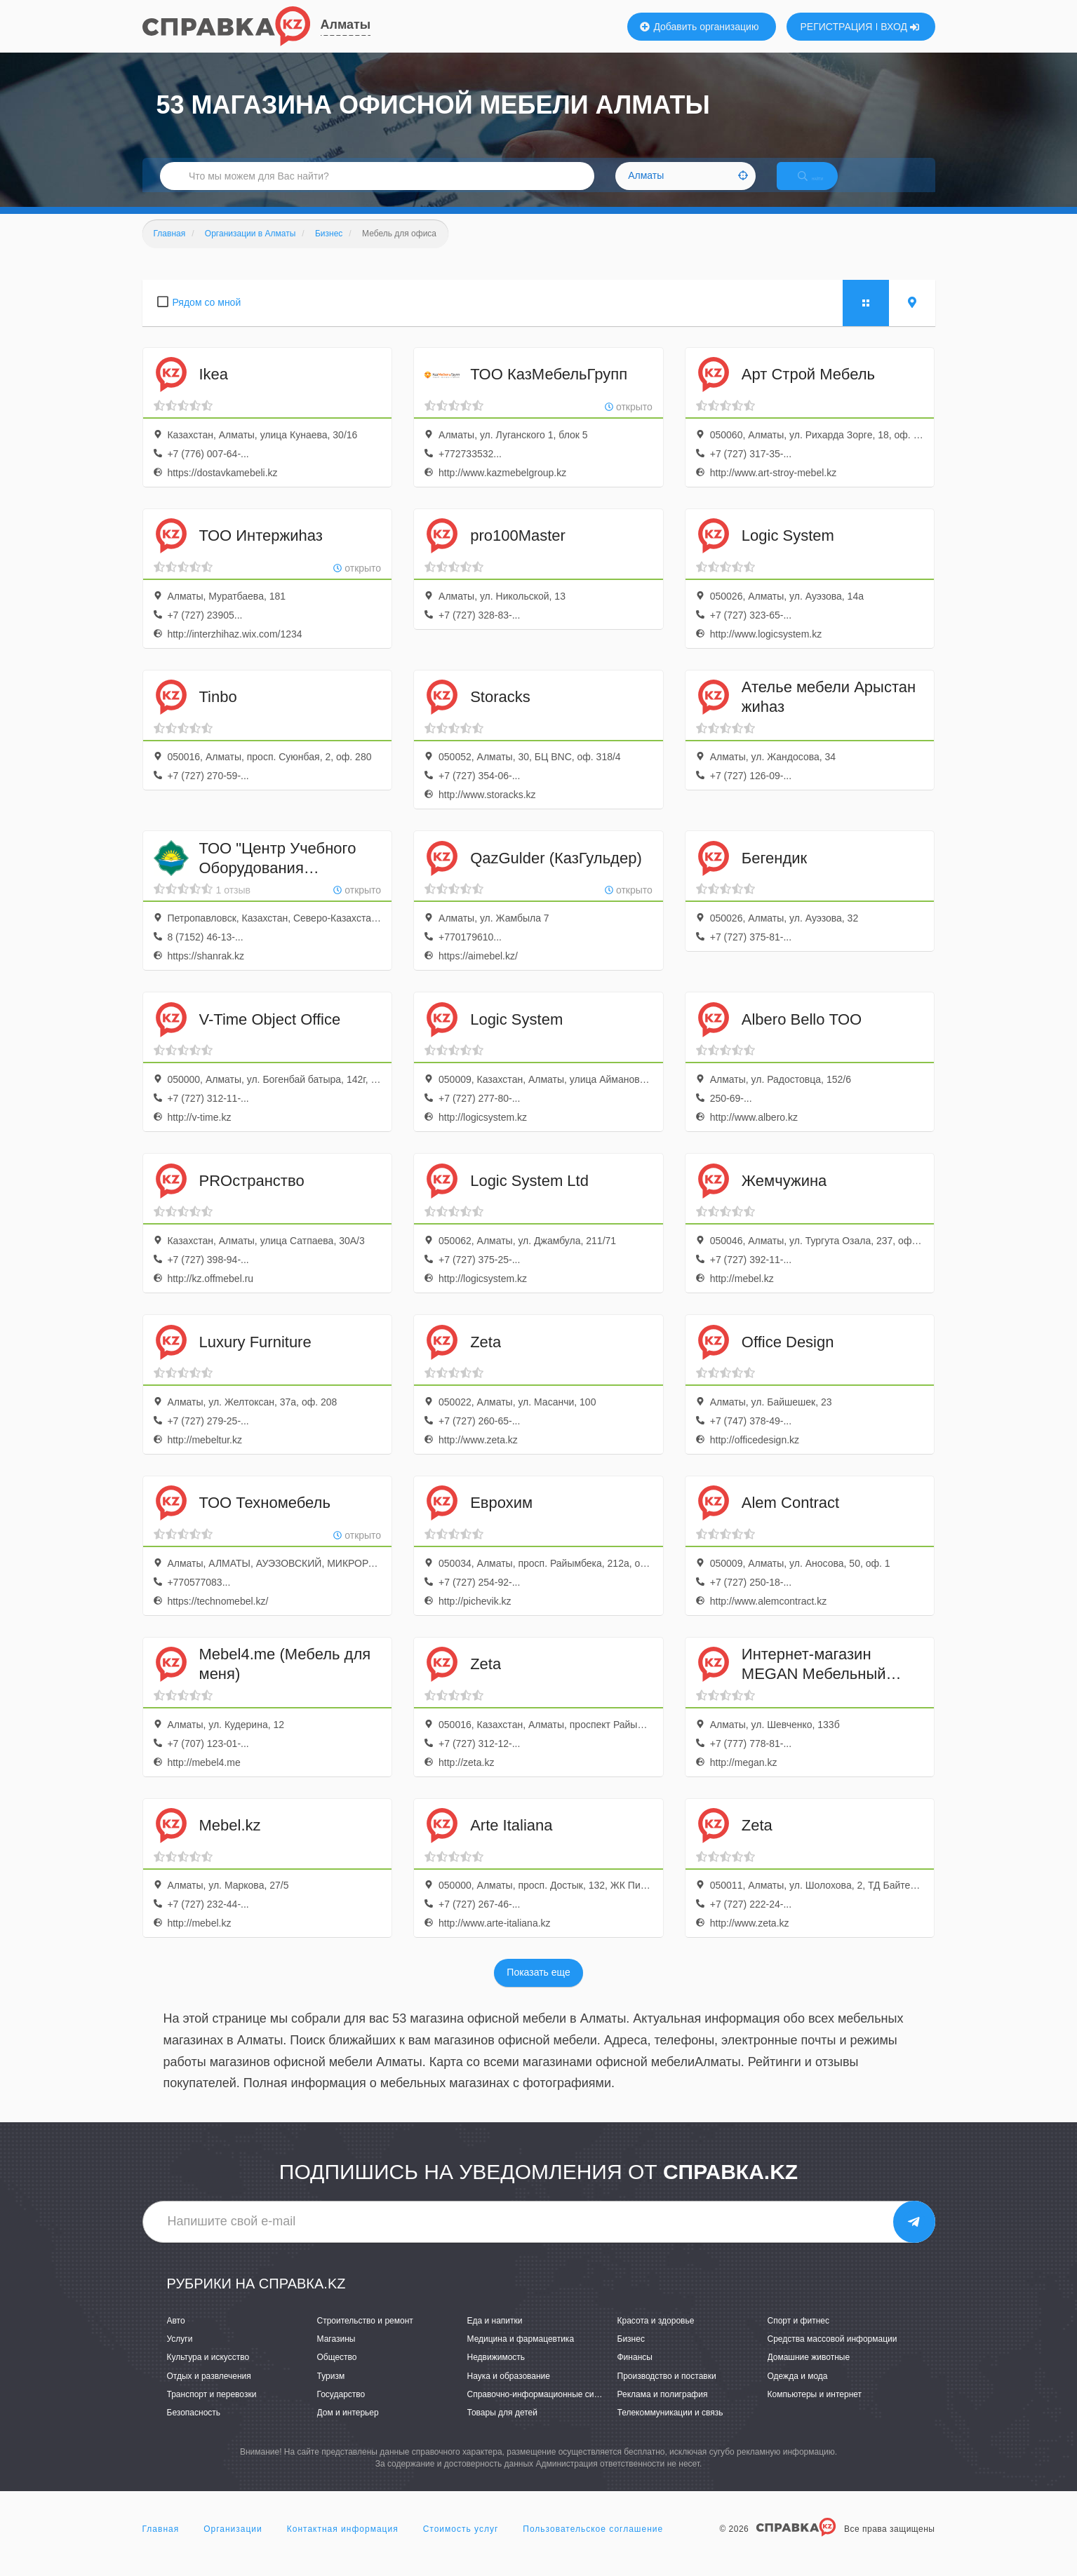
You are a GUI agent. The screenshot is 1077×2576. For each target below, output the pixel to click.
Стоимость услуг (461, 2544)
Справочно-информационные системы (543, 2409)
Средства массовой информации (832, 2354)
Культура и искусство (208, 2373)
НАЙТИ (822, 185)
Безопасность (194, 2427)
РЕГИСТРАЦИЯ (837, 26)
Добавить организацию (699, 26)
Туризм (331, 2391)
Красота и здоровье (656, 2335)
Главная (161, 2544)
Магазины (336, 2354)
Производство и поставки (666, 2391)
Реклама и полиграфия (662, 2409)
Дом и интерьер (348, 2427)
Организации (232, 2544)
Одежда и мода (798, 2391)
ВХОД (900, 26)
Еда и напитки (495, 2335)
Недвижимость (496, 2373)
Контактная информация (343, 2544)
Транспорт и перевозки (212, 2409)
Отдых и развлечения (209, 2391)
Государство (341, 2409)
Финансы (635, 2373)
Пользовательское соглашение (593, 2544)
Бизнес (631, 2354)
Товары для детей (502, 2427)
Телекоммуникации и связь (670, 2427)
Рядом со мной (207, 317)
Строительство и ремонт (365, 2335)
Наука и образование (508, 2391)
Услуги (180, 2354)
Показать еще (538, 1987)
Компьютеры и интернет (815, 2409)
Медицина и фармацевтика (521, 2354)
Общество (337, 2373)
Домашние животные (809, 2373)
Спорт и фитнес (799, 2335)
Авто (176, 2335)
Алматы (346, 25)
